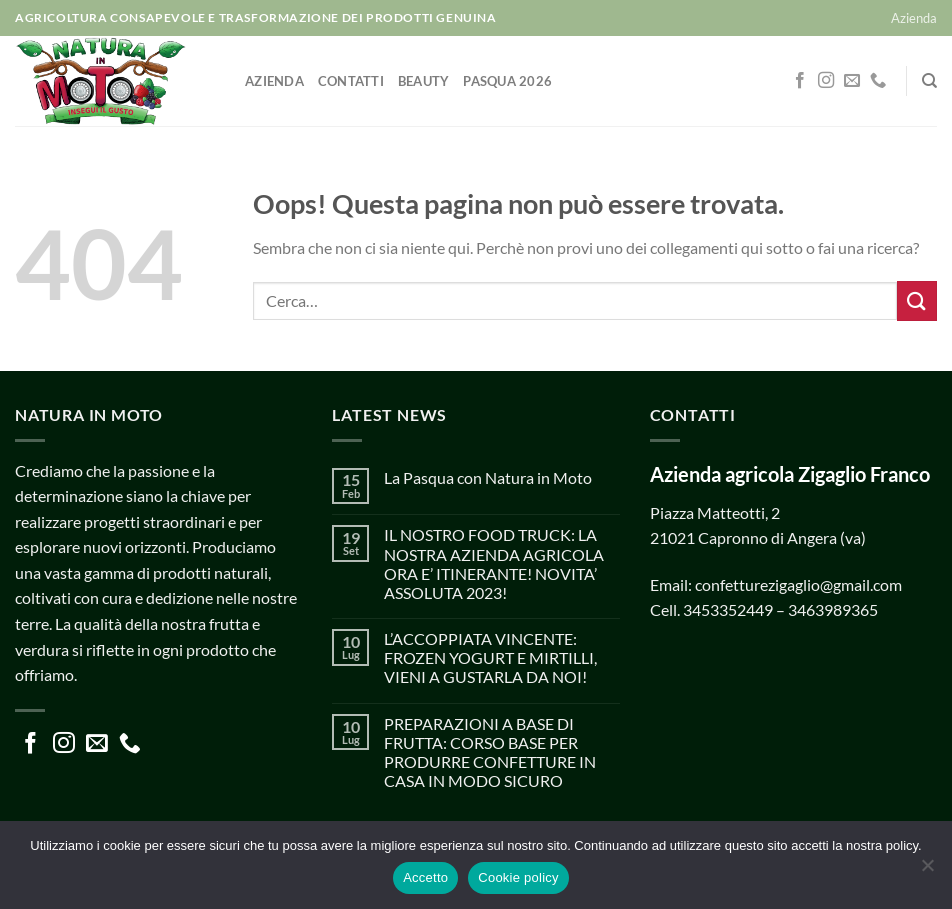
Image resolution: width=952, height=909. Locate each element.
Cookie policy (518, 877)
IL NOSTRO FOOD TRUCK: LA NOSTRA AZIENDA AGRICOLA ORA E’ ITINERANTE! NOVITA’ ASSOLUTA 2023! (494, 563)
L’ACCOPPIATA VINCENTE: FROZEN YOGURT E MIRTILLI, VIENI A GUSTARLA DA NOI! (490, 657)
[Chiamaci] (878, 81)
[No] (927, 871)
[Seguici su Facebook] (800, 81)
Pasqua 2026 (507, 81)
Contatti (351, 81)
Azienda (914, 18)
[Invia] (917, 300)
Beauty (424, 81)
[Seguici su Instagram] (826, 81)
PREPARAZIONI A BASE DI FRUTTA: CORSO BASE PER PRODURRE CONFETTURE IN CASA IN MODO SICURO (490, 752)
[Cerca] (929, 81)
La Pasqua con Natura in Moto (488, 477)
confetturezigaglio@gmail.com (798, 584)
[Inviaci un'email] (852, 81)
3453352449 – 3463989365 (780, 609)
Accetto (425, 877)
